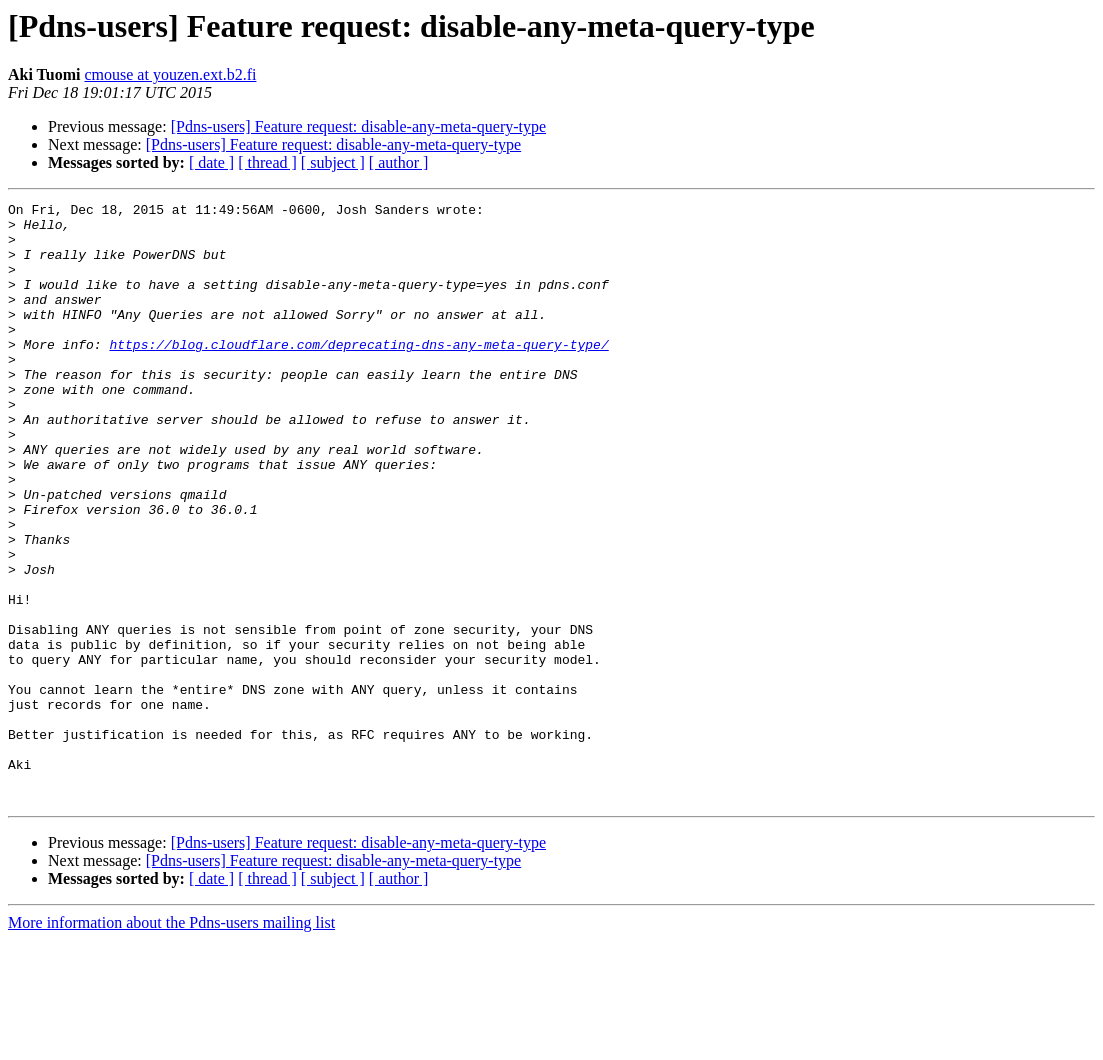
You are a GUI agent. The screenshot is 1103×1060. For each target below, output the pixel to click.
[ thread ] (267, 162)
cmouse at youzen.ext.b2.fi (170, 74)
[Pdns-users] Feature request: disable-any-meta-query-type (358, 126)
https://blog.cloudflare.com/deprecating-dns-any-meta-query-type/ (358, 374)
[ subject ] (333, 162)
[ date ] (211, 162)
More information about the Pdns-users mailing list (171, 1042)
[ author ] (399, 162)
